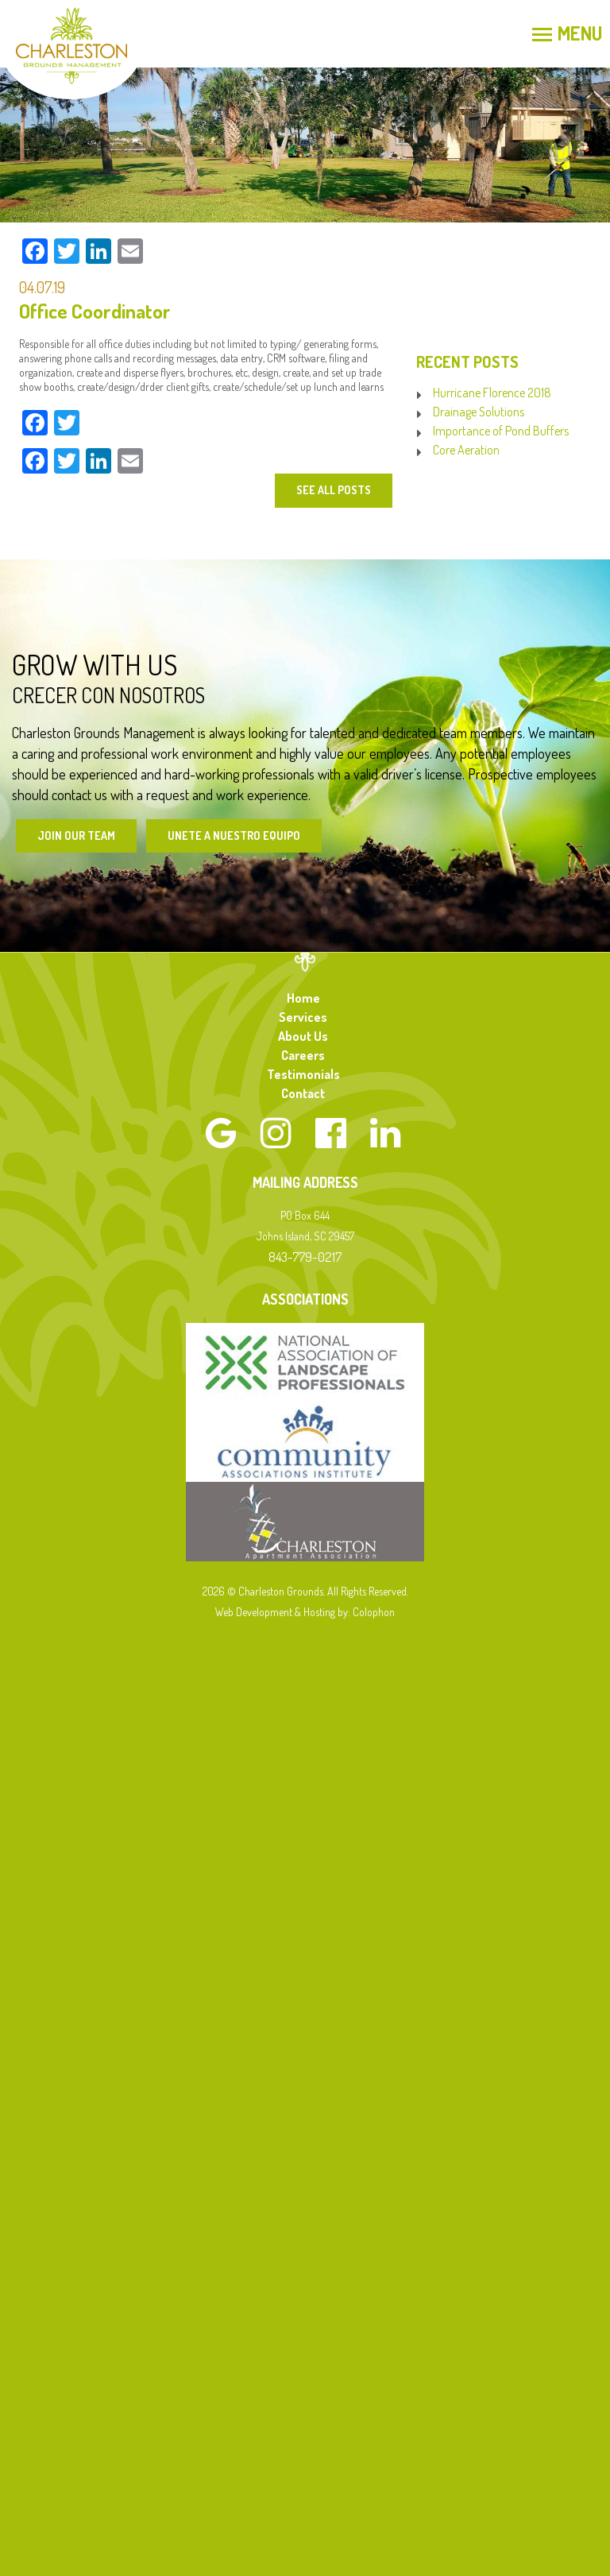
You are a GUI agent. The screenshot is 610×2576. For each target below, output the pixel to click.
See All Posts (333, 490)
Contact (303, 1093)
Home (303, 998)
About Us (303, 1036)
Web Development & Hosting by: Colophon (305, 1612)
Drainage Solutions (478, 411)
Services (303, 1017)
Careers (303, 1055)
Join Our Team (76, 835)
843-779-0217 (305, 1256)
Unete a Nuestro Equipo (234, 835)
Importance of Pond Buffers (501, 430)
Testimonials (303, 1074)
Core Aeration (466, 449)
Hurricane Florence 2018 (492, 392)
